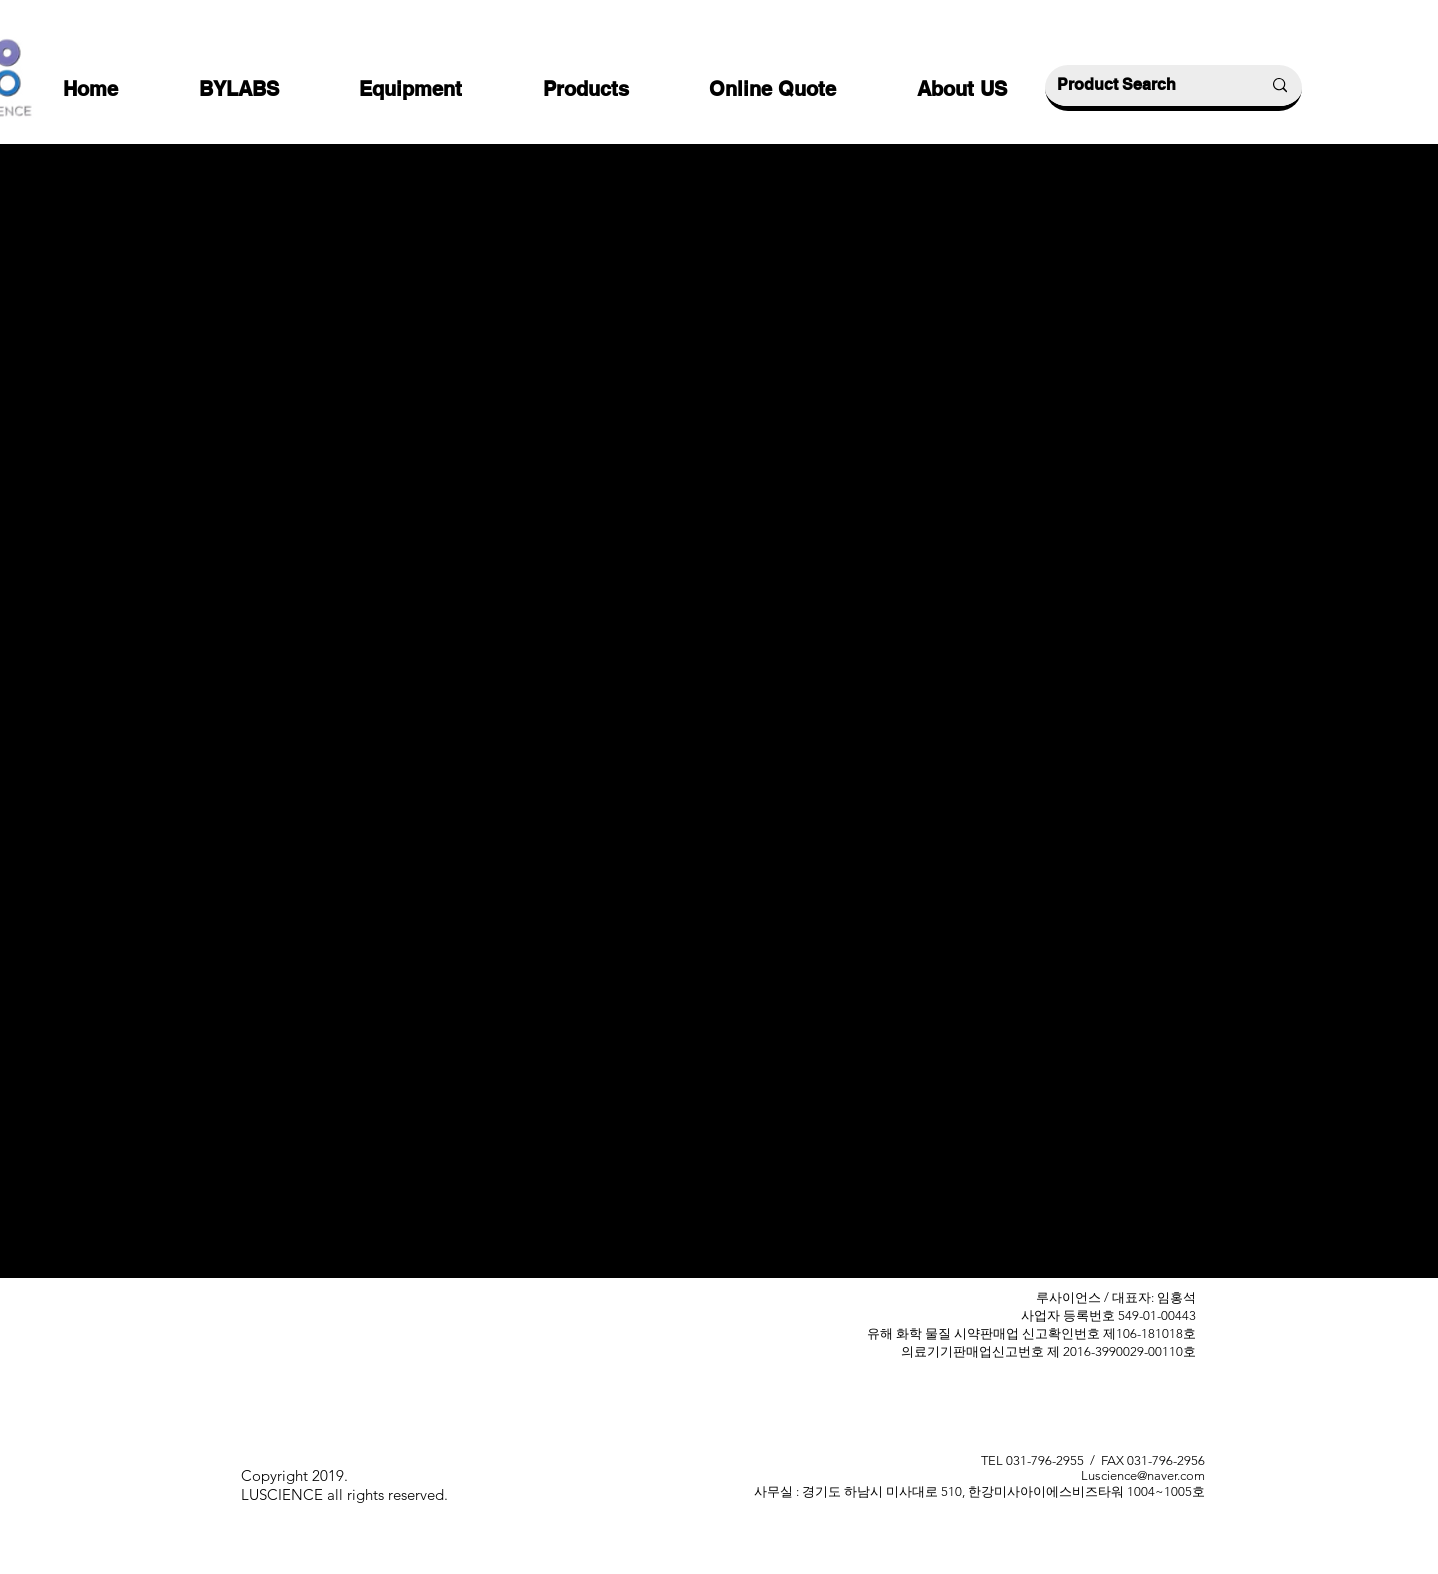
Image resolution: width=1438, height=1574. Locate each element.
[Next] (1010, 927)
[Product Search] (1144, 85)
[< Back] (446, 194)
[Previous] (446, 927)
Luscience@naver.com (1143, 1475)
